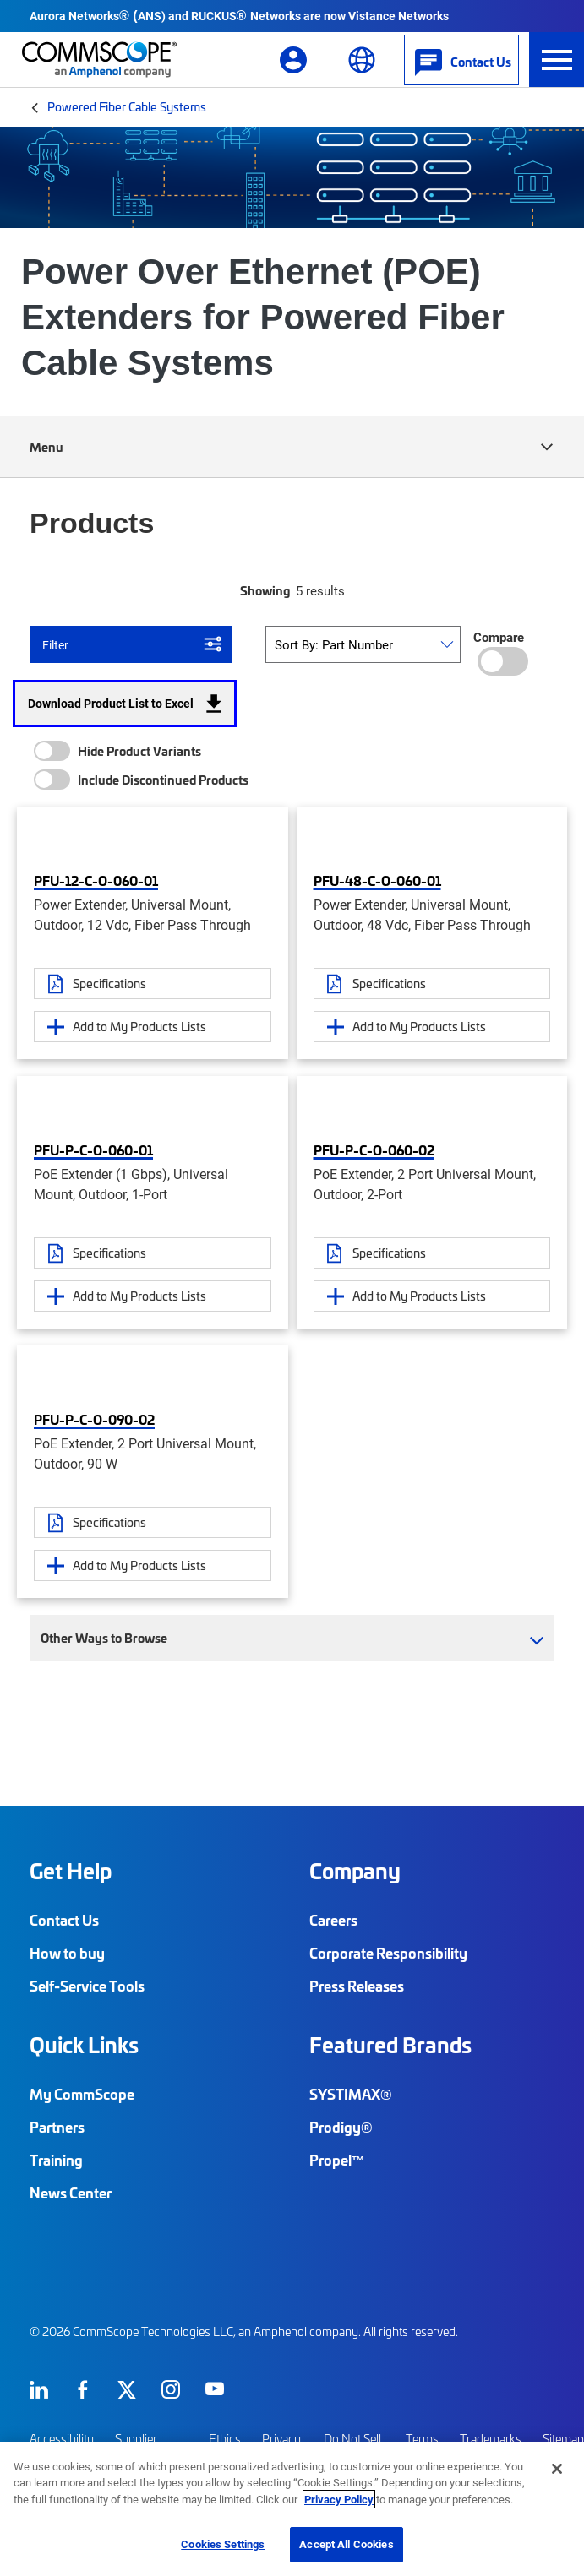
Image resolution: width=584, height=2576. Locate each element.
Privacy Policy (339, 2499)
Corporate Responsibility (388, 1952)
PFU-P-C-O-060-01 (93, 1149)
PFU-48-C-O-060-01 (377, 880)
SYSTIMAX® (350, 2093)
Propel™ (337, 2159)
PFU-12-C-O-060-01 (96, 880)
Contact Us (64, 1919)
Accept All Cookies (346, 2544)
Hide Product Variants (139, 751)
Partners (57, 2126)
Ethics (225, 2439)
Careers (333, 1919)
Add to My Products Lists (139, 1026)
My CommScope (82, 2093)
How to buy (67, 1952)
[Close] (557, 2468)
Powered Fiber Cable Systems (126, 106)
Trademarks (490, 2439)
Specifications (109, 983)
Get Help (71, 1871)
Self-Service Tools (87, 1985)
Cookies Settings (223, 2544)
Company (355, 1871)
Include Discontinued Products (163, 779)
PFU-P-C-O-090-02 (94, 1419)
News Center (71, 2192)
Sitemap (563, 2439)
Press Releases (356, 1985)
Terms (422, 2439)
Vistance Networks (398, 16)
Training (56, 2159)
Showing (265, 590)
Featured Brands (390, 2045)
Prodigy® (341, 2126)
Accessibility (62, 2439)
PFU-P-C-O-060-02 (374, 1149)
